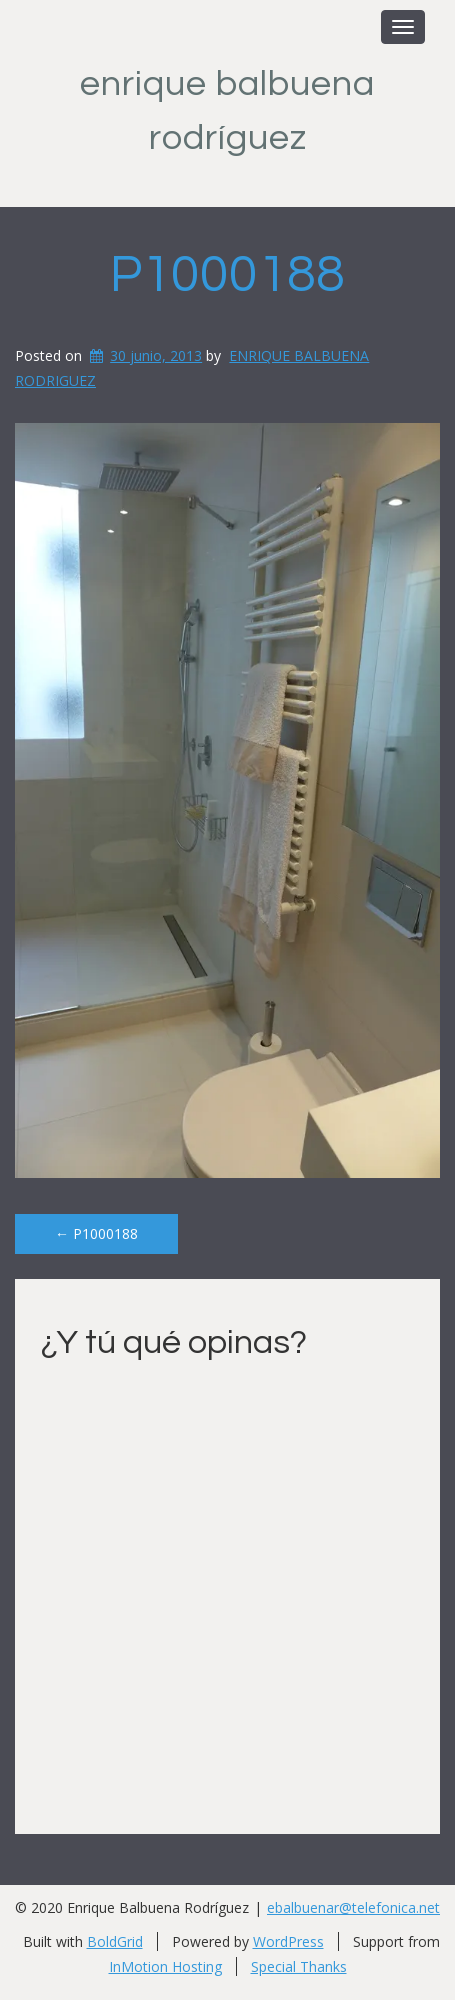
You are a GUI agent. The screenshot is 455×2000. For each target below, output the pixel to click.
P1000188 (227, 275)
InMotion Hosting (165, 1966)
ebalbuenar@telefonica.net (353, 1907)
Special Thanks (299, 1966)
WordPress (288, 1941)
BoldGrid (115, 1941)
